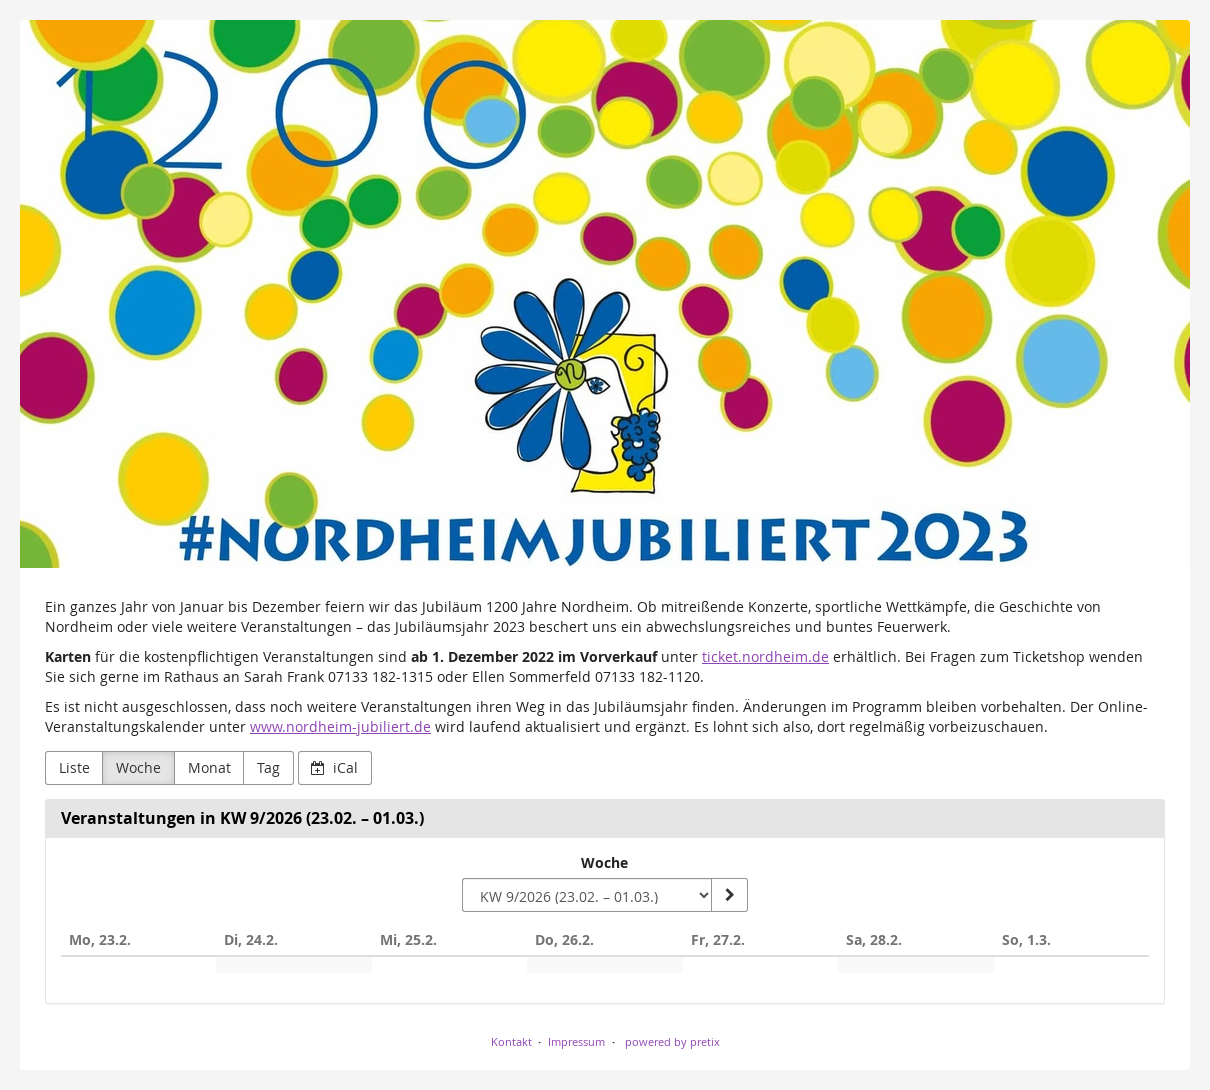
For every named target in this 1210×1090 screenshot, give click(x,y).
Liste (74, 767)
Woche (138, 767)
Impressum (576, 1041)
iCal (334, 767)
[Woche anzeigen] (729, 895)
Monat (209, 767)
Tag (268, 767)
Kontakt (511, 1041)
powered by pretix (672, 1041)
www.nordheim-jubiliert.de (340, 726)
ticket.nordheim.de (765, 656)
